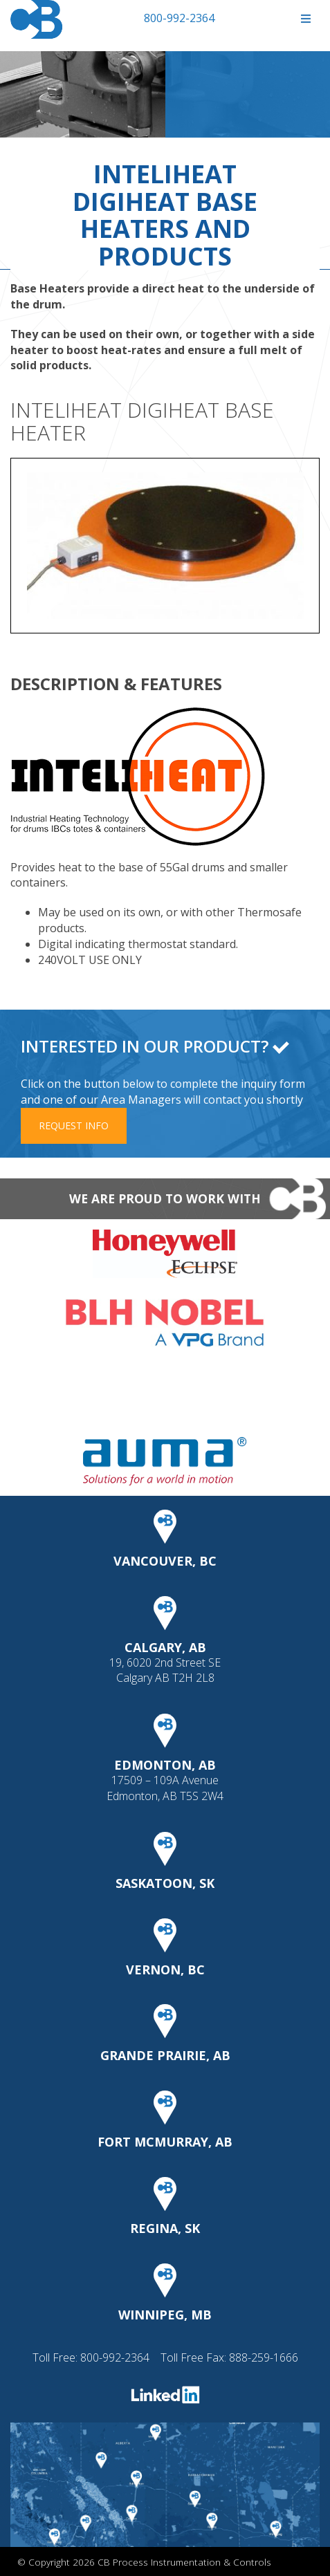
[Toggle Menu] (305, 19)
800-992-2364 (179, 18)
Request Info (74, 1125)
